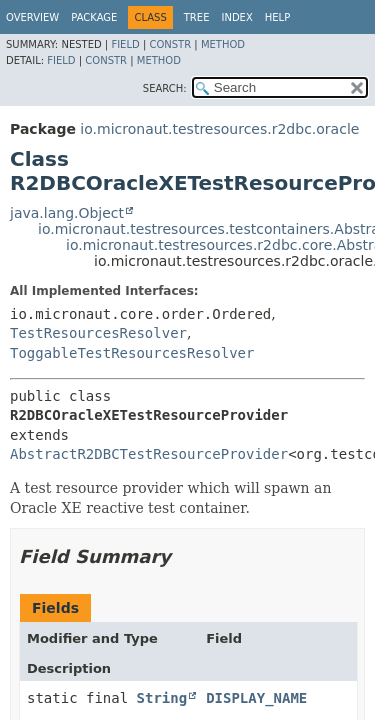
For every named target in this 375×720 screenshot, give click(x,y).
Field (125, 44)
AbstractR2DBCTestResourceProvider (149, 454)
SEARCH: (165, 88)
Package (94, 17)
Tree (197, 17)
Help (277, 17)
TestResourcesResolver (98, 333)
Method (223, 44)
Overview (32, 17)
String (162, 698)
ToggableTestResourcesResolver (132, 353)
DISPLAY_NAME (256, 698)
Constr (170, 44)
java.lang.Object (67, 213)
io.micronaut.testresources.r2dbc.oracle (219, 129)
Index (236, 17)
